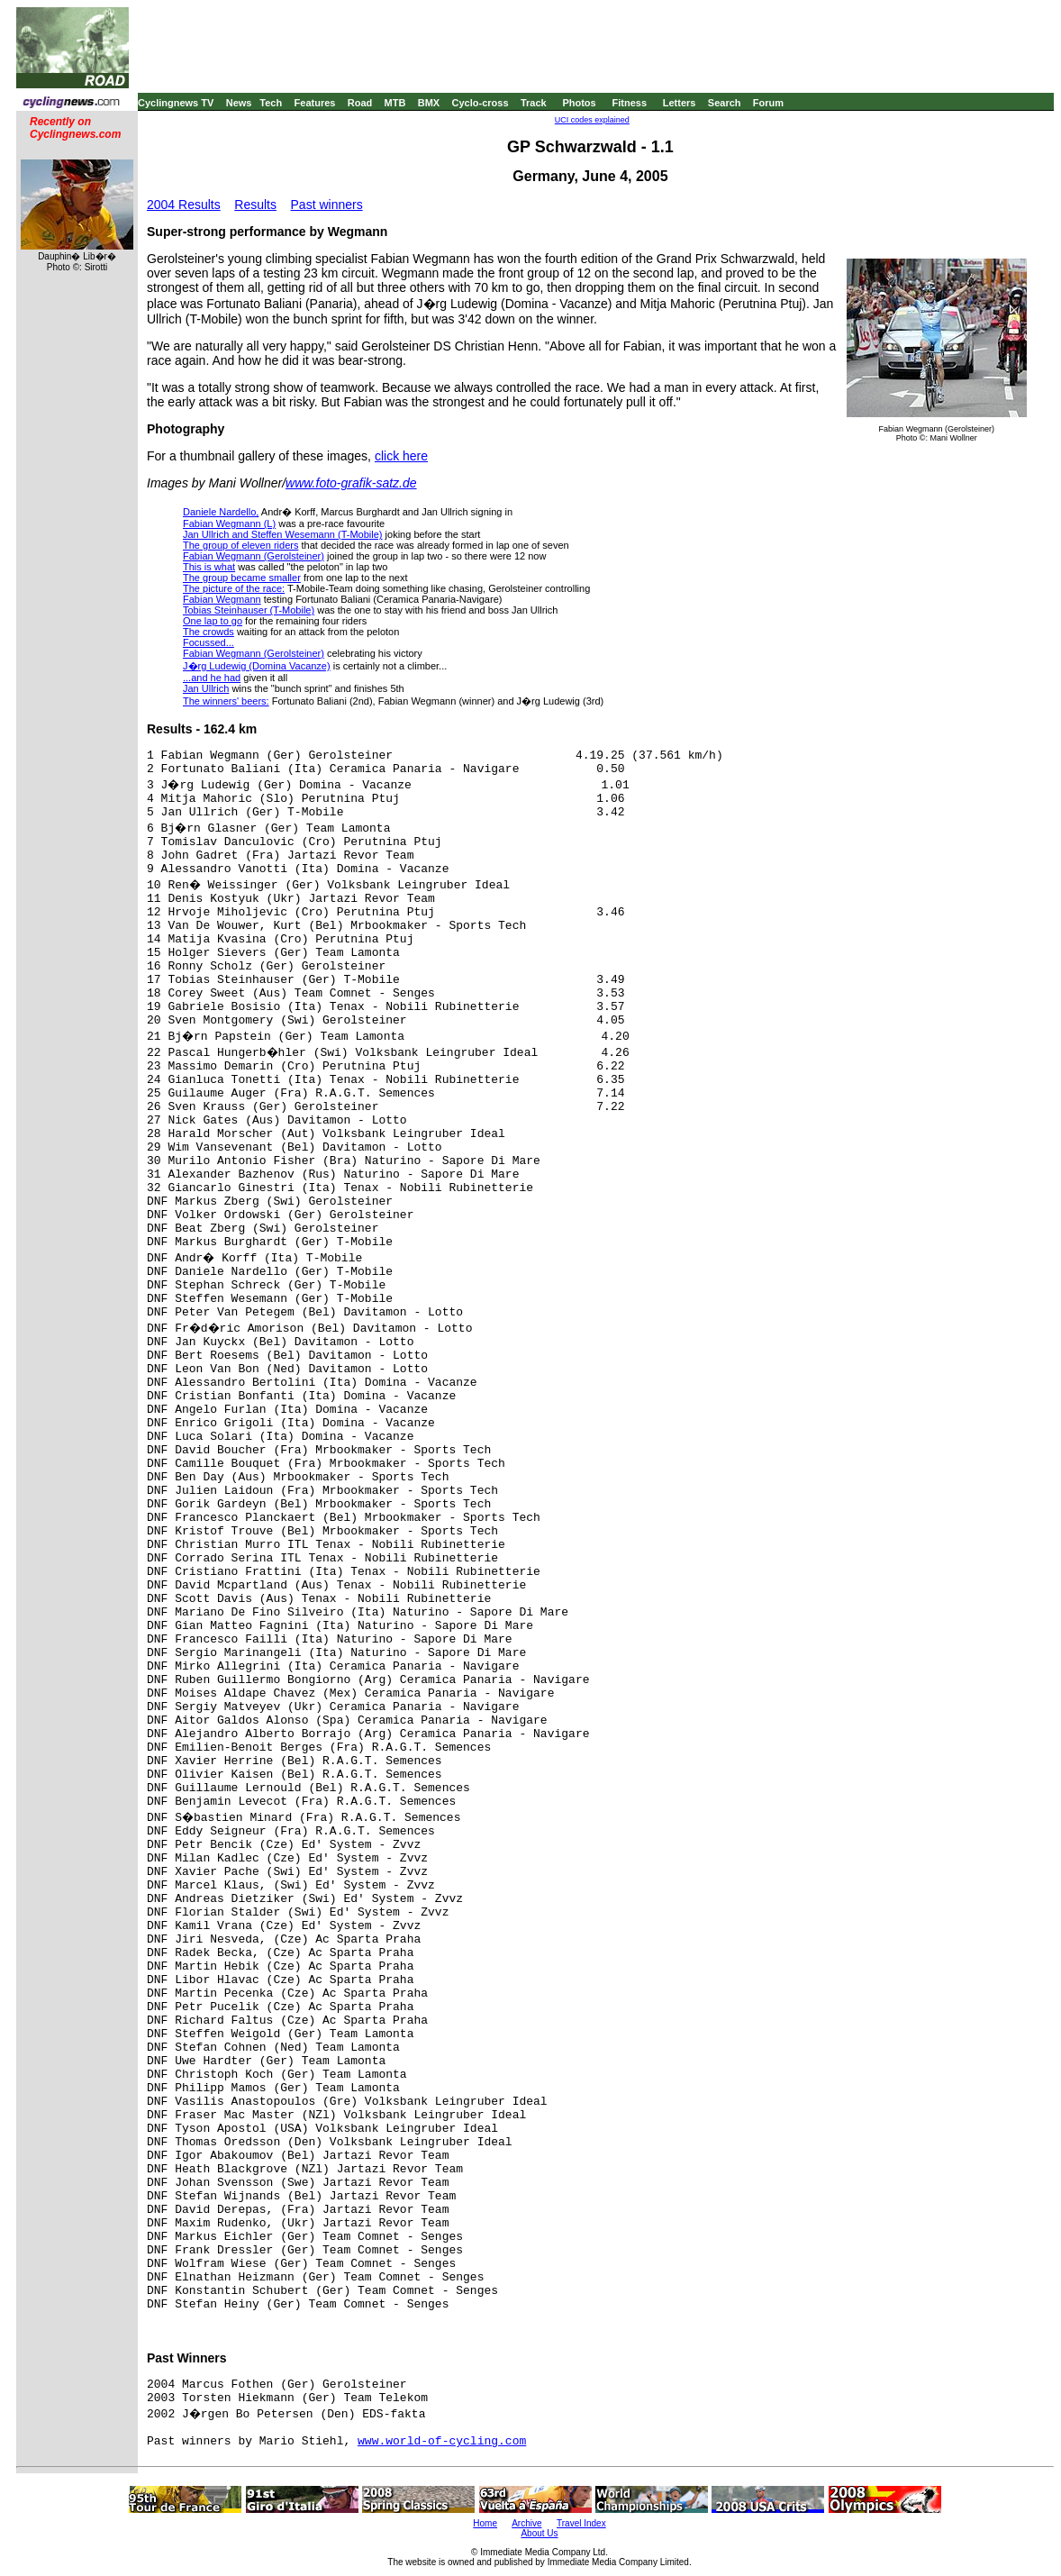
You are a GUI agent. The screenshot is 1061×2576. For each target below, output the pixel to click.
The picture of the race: (234, 588)
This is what (209, 566)
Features (315, 102)
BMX (429, 102)
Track (534, 102)
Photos (578, 102)
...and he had (211, 677)
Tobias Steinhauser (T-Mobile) (248, 610)
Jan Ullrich (206, 688)
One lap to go (212, 620)
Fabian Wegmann (222, 599)
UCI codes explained (592, 119)
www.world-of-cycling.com (442, 2441)
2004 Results (184, 204)
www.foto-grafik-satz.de (351, 483)
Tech (270, 102)
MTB (395, 102)
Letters (679, 102)
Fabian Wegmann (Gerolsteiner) (253, 556)
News (239, 102)
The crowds (208, 631)
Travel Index (581, 2523)
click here (401, 456)
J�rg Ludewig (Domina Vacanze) (257, 665)
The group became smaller (242, 577)
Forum (768, 102)
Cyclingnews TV (175, 102)
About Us (539, 2533)
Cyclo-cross (480, 102)
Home (485, 2523)
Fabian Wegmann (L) (229, 523)
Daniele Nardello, (220, 511)
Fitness (629, 102)
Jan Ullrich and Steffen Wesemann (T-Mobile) (283, 534)
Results (255, 204)
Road (360, 102)
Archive (526, 2523)
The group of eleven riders (240, 545)
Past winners (327, 204)
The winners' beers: (226, 701)
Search (724, 102)
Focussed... (208, 642)
